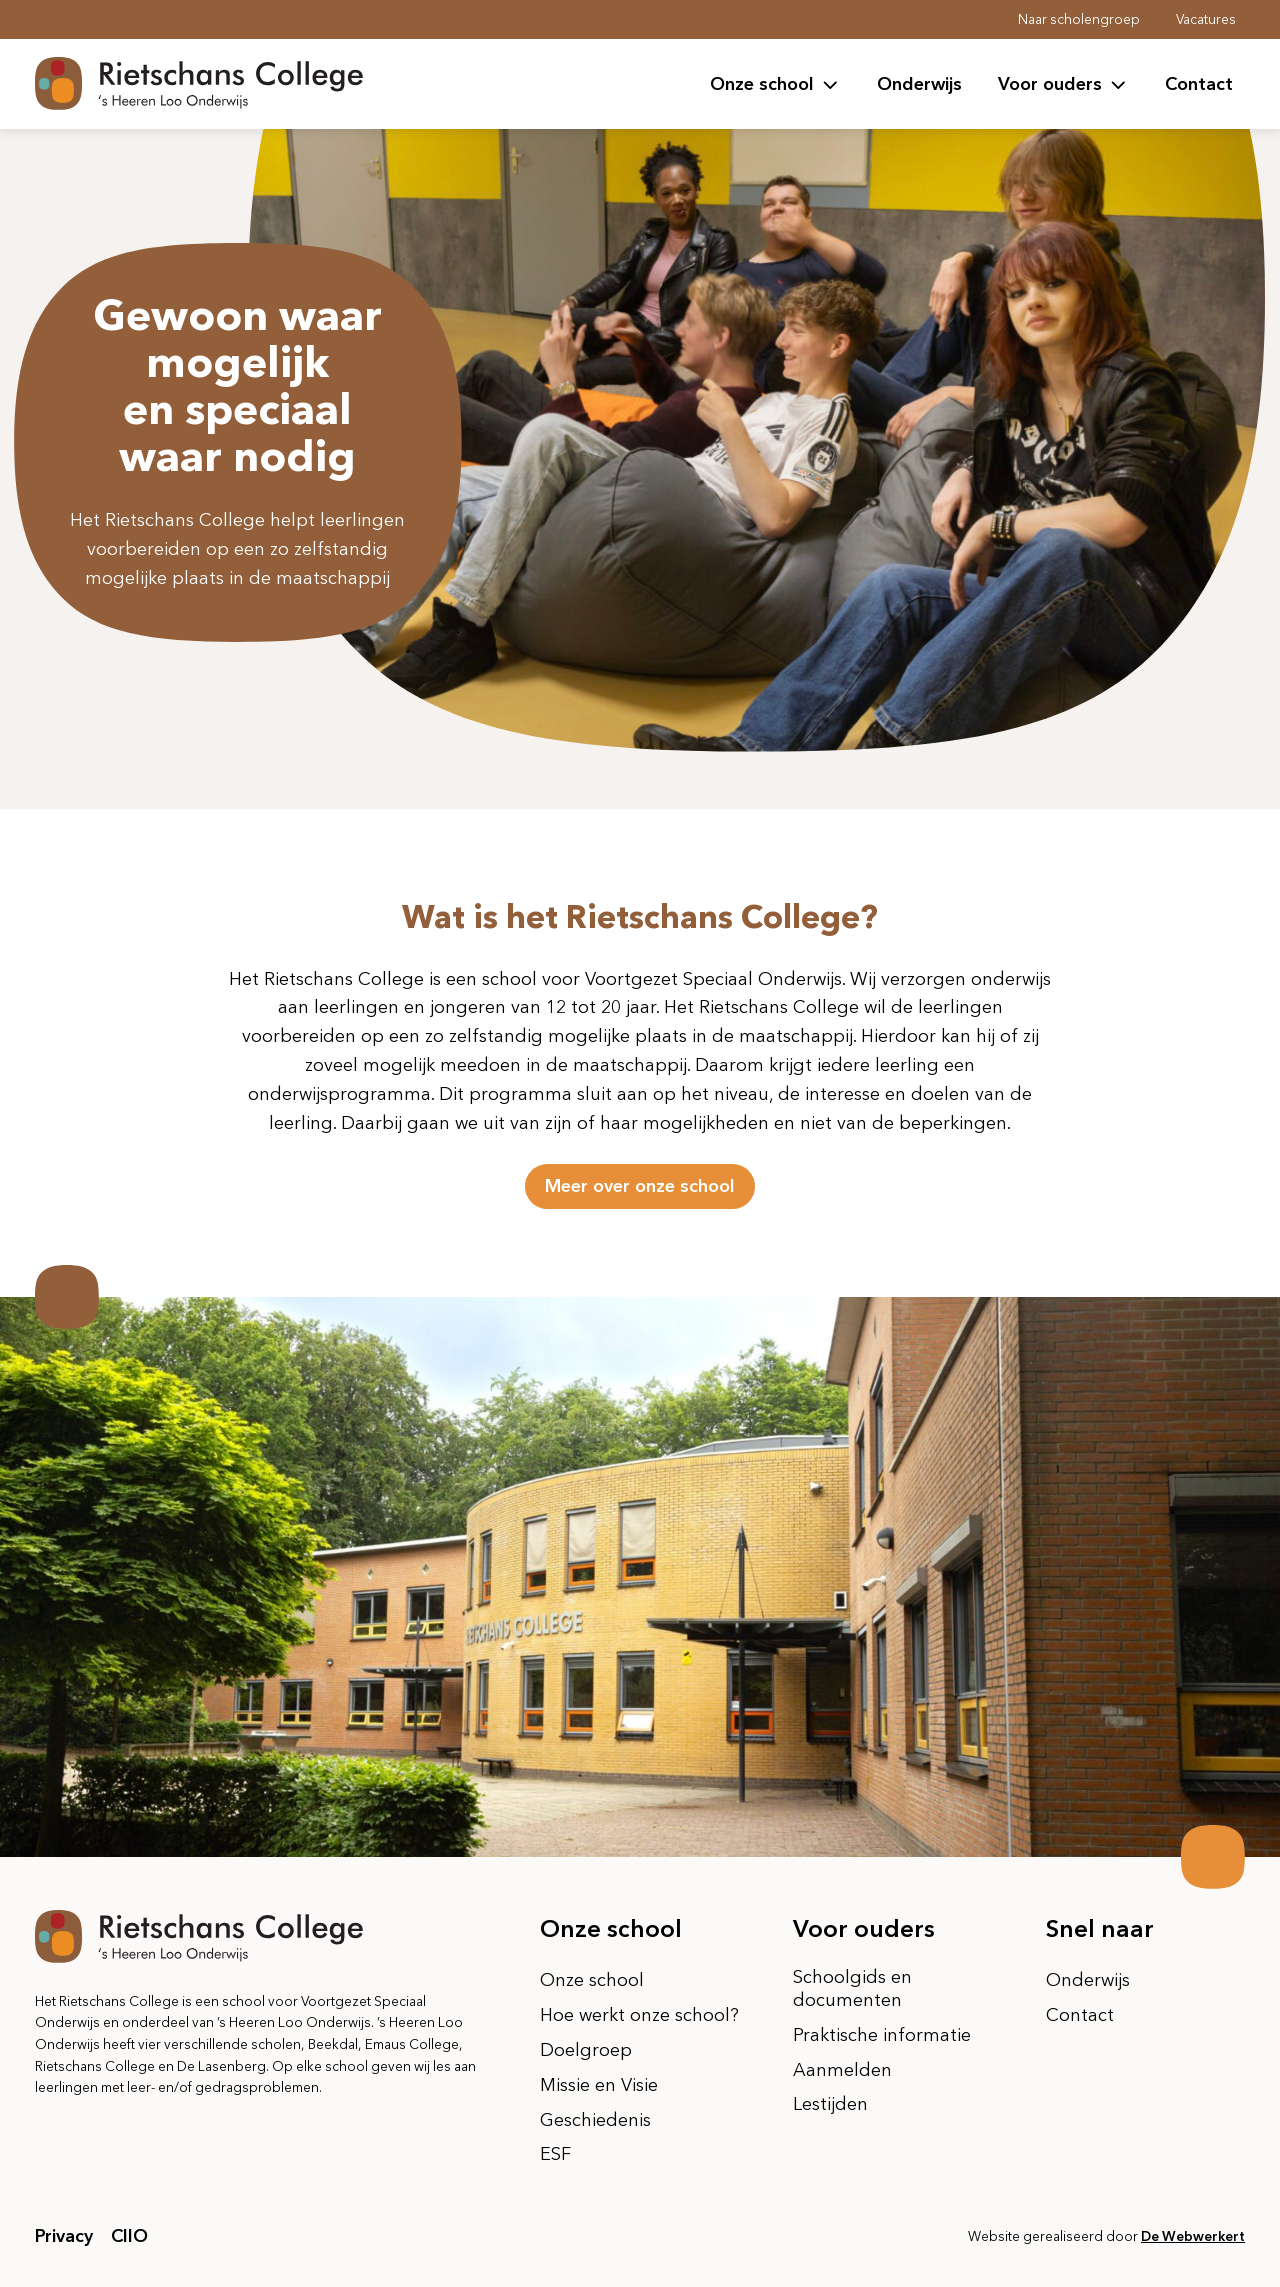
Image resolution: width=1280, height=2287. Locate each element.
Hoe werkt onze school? (639, 2015)
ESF (555, 2154)
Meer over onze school (640, 1186)
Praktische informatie (882, 2035)
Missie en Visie (599, 2085)
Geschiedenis (595, 2120)
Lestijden (830, 2104)
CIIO (129, 2236)
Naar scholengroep (1079, 19)
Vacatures (1206, 19)
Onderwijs (919, 84)
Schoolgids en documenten (852, 1988)
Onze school (592, 1980)
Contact (1199, 84)
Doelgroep (586, 2050)
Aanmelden (842, 2070)
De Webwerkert (1193, 2236)
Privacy (64, 2236)
